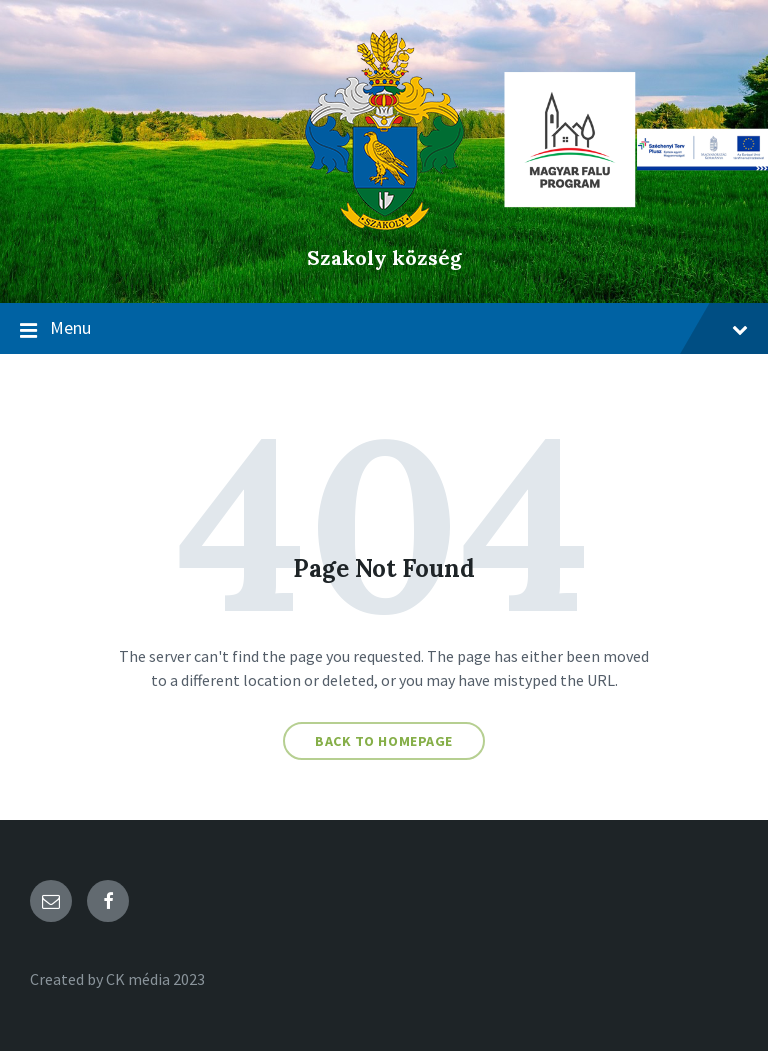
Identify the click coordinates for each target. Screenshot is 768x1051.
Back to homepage (384, 741)
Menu (384, 329)
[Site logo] (384, 224)
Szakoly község (384, 257)
